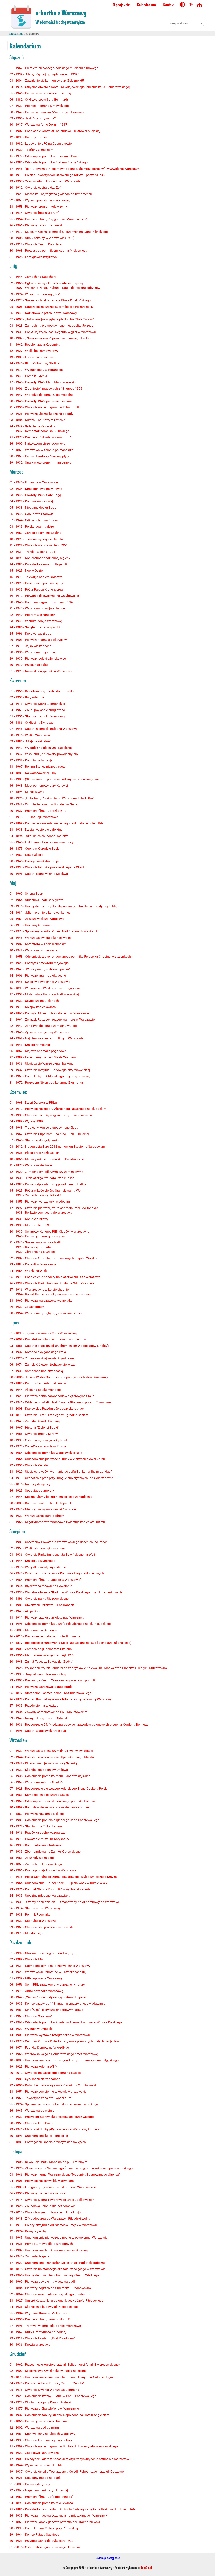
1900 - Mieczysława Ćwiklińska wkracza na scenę (47, 2371)
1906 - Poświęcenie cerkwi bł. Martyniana (41, 2181)
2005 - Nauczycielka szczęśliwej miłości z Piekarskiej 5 (51, 307)
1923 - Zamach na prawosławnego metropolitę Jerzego (51, 325)
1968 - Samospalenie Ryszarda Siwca (39, 1795)
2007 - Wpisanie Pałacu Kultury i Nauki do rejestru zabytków (54, 288)
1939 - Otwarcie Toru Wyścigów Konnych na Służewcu (50, 1115)
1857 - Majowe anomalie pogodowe (37, 1051)
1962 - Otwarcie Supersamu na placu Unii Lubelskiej (49, 1134)
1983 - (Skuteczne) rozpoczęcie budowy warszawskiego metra (56, 779)
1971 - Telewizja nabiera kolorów (35, 577)
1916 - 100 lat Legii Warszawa (33, 817)
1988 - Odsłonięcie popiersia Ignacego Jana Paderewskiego (54, 1820)
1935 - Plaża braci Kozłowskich (34, 1153)
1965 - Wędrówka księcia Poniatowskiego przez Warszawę (53, 2054)
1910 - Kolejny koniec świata (32, 1007)
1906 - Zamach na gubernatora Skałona (40, 1649)
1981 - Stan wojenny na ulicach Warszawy (42, 2434)
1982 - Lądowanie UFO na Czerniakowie (40, 143)
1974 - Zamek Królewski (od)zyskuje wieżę (42, 1364)
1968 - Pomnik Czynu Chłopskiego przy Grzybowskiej (49, 1076)
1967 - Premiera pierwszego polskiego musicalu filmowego (53, 68)
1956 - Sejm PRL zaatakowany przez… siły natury (47, 1984)
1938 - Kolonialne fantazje (30, 760)
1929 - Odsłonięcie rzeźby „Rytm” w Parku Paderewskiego (52, 2396)
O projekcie (121, 4)
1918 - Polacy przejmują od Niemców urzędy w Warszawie (53, 2225)
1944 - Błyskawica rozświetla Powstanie (40, 1586)
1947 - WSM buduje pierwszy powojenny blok (44, 754)
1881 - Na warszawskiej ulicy (32, 773)
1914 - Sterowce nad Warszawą (34, 1908)
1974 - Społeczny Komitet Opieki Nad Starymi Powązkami (53, 931)
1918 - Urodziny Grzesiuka (30, 925)
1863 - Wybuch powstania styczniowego (40, 200)
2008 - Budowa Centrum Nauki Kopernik (40, 1503)
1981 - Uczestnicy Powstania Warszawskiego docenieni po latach (58, 1542)
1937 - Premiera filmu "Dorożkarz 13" (38, 811)
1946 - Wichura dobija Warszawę (35, 621)
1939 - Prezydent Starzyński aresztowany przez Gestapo (52, 2117)
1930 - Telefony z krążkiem (31, 150)
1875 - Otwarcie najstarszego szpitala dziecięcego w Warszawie (57, 2269)
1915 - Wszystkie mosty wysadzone (37, 1567)
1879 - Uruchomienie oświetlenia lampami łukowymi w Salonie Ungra (61, 2377)
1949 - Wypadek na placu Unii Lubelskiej (40, 748)
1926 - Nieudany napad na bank (35, 2478)
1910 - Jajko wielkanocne (30, 646)
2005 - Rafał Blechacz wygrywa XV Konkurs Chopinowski (52, 2085)
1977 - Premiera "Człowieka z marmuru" (40, 437)
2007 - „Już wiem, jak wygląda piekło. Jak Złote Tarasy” (51, 319)
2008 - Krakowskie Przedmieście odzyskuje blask (46, 1408)
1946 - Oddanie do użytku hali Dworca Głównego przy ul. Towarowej (60, 1402)
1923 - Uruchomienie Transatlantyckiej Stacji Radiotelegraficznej (57, 2263)
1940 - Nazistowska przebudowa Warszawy (43, 313)
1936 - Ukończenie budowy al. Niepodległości (44, 2307)
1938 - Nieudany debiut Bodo (32, 507)
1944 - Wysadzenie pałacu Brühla (36, 2465)
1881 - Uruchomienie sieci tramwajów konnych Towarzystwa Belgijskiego (64, 2060)
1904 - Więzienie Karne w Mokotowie (38, 2313)
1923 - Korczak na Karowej (31, 501)
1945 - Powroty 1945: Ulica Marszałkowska (42, 382)
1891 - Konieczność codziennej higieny (39, 558)
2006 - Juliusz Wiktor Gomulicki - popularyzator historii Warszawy (58, 1377)
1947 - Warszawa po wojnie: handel (37, 608)
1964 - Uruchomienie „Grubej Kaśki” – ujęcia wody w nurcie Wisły (58, 1883)
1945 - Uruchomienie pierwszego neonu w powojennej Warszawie (58, 2237)
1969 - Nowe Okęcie (26, 855)
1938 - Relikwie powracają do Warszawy (40, 1212)
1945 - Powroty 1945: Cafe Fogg (35, 495)
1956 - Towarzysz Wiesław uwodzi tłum (40, 2098)
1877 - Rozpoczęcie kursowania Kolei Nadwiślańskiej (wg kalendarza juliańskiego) (70, 1643)
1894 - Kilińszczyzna (26, 792)
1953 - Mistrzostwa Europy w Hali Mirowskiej (44, 994)
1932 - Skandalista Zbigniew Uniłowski (39, 1770)
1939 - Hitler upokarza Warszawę (35, 1978)
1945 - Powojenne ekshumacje (34, 861)
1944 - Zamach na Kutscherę (32, 277)
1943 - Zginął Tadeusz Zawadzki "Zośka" (41, 1661)
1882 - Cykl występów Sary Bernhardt (38, 99)
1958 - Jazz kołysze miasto (31, 1858)
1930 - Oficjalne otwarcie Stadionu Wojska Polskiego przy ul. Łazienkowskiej (66, 1592)
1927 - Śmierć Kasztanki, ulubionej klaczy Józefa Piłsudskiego (56, 2300)
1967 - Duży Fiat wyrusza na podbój (37, 2332)
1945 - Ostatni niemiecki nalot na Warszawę (43, 729)
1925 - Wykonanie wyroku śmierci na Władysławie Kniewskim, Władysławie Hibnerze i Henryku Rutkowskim (88, 1668)
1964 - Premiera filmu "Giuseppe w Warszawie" (45, 1580)
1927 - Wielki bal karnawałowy (33, 351)
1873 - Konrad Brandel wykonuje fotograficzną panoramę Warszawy (60, 1699)
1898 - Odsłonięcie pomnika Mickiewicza (41, 2503)
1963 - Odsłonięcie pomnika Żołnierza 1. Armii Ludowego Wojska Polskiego (65, 2022)
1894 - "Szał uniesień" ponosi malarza (39, 836)
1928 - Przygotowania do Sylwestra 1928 (41, 2541)
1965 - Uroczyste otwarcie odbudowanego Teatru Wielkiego (54, 2275)
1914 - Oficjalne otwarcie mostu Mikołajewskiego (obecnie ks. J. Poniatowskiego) (69, 87)
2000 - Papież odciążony (29, 2484)
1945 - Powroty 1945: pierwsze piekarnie (40, 401)
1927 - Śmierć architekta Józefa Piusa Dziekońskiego (50, 300)
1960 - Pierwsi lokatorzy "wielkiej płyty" (39, 456)
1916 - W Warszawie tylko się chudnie (39, 1289)
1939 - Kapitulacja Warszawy (33, 1921)
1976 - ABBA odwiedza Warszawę (36, 1991)
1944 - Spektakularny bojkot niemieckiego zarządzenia (50, 1497)
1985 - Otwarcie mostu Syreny (33, 1434)
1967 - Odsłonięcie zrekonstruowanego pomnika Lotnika (52, 1801)
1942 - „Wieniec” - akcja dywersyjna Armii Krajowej (48, 1997)
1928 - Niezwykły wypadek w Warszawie (40, 671)
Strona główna (16, 33)
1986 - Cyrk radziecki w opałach (34, 2079)
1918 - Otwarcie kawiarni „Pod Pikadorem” (42, 2338)
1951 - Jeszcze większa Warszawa (36, 919)
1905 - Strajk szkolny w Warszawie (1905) (42, 238)
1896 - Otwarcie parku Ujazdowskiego (39, 1598)
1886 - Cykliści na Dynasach (32, 722)
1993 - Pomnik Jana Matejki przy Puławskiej (43, 2528)
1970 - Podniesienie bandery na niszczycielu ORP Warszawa (54, 1277)
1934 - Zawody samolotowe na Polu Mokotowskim (48, 1712)
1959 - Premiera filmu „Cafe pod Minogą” (41, 2497)
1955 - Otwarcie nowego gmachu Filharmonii (44, 407)
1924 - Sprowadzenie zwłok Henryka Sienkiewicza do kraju (53, 2104)
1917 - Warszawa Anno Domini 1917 (38, 124)
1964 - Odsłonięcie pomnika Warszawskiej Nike (45, 1453)
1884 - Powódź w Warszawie (32, 1264)
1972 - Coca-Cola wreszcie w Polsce (37, 1446)
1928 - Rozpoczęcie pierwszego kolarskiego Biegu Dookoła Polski (58, 1788)
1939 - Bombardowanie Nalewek (35, 1845)
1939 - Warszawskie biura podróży (36, 1516)
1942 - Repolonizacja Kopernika (34, 344)
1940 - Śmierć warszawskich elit (35, 1242)
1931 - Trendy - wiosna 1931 (32, 552)
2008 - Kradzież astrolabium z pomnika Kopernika (47, 1339)
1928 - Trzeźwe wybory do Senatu (36, 539)
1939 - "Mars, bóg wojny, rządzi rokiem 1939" (44, 74)
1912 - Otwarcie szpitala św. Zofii (35, 187)
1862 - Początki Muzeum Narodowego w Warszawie (49, 1013)
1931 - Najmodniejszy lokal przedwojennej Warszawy (49, 1966)
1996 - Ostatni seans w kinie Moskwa (38, 874)
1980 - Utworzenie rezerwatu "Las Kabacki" (42, 1605)
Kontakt (168, 4)
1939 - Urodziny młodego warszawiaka (39, 1895)
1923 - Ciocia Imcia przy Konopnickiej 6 (40, 2402)
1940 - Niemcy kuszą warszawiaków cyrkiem (44, 1509)
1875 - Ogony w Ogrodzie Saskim (35, 848)
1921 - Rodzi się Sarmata (30, 1247)
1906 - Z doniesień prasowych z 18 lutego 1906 (45, 388)
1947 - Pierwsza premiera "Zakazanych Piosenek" (47, 112)
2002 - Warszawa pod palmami (34, 2427)
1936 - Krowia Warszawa (29, 2344)
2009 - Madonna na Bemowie (33, 1630)
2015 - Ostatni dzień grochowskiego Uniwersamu (46, 2547)
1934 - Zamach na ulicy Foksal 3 (35, 1195)
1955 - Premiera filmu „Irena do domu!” (39, 2319)
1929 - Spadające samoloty (31, 1490)
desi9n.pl (146, 2567)
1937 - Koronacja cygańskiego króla (37, 1352)
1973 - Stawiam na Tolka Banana (36, 1826)
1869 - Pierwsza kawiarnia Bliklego (37, 1814)
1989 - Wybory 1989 (26, 1121)
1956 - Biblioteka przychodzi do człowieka (42, 691)
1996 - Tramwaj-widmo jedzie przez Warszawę (45, 2326)
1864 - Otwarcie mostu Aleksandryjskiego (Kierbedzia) (50, 2294)
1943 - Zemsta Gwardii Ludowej (34, 1421)
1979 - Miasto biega (26, 1933)
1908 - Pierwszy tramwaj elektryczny (38, 640)
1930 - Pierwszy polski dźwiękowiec (37, 658)
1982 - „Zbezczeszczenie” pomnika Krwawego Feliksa (50, 338)
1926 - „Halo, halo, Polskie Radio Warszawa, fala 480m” (51, 798)
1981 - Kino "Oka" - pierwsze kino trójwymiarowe (46, 2010)
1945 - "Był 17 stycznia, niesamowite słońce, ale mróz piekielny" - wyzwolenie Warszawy (74, 169)
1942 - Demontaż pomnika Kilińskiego (39, 431)
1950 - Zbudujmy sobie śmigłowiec (37, 710)
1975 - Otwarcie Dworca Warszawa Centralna (44, 2390)
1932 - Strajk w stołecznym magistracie (40, 462)
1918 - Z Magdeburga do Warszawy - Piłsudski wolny (49, 2218)
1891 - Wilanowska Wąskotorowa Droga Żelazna (46, 988)
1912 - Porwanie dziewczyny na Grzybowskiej (44, 596)
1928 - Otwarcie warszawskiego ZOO (38, 545)
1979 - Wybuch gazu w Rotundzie (36, 370)
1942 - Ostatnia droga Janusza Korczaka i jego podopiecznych (56, 1573)
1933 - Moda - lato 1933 (29, 1225)
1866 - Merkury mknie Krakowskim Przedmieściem (48, 1159)
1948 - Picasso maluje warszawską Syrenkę (43, 1763)
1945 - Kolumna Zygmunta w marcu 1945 (41, 602)
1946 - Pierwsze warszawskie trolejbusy (40, 93)
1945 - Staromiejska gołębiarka (34, 1140)
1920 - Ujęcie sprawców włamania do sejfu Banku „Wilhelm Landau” (60, 1471)
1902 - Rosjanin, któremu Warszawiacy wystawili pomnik (52, 1680)
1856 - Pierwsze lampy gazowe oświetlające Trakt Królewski (54, 2522)
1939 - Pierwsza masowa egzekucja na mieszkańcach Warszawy (58, 2515)
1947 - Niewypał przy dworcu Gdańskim (40, 1718)
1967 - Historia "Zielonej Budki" (34, 1427)
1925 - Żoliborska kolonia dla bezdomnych (42, 2206)
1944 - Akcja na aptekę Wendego (35, 1390)
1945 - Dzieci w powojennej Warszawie (39, 982)
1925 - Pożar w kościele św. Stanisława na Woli (45, 1190)
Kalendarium (146, 4)
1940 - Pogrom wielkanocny (32, 615)
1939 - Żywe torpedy (26, 1307)
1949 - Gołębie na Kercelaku (32, 426)
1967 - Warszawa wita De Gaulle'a (36, 1782)
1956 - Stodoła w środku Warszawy (37, 716)
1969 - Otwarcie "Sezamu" (30, 2016)
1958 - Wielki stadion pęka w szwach (38, 1548)
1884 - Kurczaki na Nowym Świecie (37, 420)
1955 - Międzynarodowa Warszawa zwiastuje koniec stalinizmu (57, 1522)
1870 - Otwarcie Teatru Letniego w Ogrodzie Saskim (48, 1415)
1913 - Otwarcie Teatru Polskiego (35, 244)
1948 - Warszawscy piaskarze (33, 950)
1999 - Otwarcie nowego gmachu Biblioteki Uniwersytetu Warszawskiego (63, 2446)
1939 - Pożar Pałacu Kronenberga (36, 589)
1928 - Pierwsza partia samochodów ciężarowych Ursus (51, 1396)
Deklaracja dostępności (107, 2558)
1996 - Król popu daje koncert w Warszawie (42, 1870)
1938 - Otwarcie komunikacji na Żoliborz (40, 2440)
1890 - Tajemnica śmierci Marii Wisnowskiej (43, 1333)
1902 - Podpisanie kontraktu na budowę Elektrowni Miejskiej (54, 131)
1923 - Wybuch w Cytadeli (30, 2029)
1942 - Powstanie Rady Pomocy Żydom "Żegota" (46, 2383)
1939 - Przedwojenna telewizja (33, 1705)
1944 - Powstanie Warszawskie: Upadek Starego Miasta (51, 1757)
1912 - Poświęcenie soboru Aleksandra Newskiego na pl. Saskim (57, 1109)
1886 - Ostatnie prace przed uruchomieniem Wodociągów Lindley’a (59, 1346)
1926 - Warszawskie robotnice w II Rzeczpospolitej (47, 1972)
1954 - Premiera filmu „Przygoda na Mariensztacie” (48, 219)
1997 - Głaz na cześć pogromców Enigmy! (42, 1953)
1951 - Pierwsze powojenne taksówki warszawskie (47, 2091)
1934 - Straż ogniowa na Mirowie (35, 489)
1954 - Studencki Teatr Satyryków (36, 900)
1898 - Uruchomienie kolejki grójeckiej (39, 2136)
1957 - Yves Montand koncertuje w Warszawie (44, 181)
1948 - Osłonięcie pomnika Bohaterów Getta (43, 804)
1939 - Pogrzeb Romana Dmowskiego (39, 106)
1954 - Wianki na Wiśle (28, 1271)
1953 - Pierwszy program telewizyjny (38, 206)
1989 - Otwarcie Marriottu (30, 1959)
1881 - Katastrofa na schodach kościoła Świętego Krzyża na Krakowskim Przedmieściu (73, 2509)
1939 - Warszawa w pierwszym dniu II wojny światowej (51, 1751)
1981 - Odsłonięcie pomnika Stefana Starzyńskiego (48, 162)
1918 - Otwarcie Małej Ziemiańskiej (37, 704)
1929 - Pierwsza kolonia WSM (33, 2066)
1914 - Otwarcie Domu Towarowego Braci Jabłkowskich (51, 2200)
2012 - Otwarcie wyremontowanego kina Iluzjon (45, 2212)
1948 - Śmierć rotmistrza (29, 1045)
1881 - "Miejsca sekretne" (30, 741)
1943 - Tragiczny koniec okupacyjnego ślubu (43, 1127)
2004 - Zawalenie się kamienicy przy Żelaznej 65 (46, 80)
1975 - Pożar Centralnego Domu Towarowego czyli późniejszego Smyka (63, 1877)
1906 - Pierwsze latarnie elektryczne (37, 975)
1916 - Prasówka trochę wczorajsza (37, 1832)
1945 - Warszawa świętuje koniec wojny (40, 938)
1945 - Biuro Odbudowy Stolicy (34, 363)
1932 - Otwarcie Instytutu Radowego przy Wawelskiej (49, 1070)
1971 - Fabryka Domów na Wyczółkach (40, 2047)
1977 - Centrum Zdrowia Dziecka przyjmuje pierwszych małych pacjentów (64, 2041)
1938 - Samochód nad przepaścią (36, 1371)
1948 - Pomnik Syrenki (28, 376)
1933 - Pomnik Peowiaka (29, 1914)
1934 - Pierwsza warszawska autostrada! (41, 1687)
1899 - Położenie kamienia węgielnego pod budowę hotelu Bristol (58, 823)
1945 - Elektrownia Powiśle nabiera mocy (41, 842)
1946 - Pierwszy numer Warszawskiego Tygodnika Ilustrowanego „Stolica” (64, 2174)
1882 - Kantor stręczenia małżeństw (37, 1383)
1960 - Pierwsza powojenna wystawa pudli (42, 2281)
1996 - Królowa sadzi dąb (30, 633)
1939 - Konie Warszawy (28, 1219)
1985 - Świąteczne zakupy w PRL (35, 627)
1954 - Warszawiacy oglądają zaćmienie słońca (46, 1313)
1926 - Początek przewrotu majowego (39, 963)
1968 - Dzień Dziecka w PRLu (33, 1102)
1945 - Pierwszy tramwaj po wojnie (37, 1236)
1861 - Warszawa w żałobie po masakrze (41, 450)
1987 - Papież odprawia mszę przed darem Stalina (47, 1184)
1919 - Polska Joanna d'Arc (31, 526)
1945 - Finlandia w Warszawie (33, 482)
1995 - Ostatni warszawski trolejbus (37, 1731)
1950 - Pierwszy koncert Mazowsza (37, 2193)
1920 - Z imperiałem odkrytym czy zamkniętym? (46, 1172)
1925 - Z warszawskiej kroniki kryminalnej (41, 1358)
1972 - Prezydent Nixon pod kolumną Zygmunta (46, 1082)
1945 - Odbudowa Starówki (31, 514)
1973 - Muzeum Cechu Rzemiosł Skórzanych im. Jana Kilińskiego (58, 232)
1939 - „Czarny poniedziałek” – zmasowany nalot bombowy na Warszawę (64, 1902)
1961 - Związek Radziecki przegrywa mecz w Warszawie (52, 1019)
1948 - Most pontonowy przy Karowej (38, 785)
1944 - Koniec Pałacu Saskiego (34, 2534)
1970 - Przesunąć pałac (28, 665)
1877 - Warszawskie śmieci (31, 1165)
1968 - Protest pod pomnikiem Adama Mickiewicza (48, 250)
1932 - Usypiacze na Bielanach (34, 1001)
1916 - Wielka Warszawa (29, 735)
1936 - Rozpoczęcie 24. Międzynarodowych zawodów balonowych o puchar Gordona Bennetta (79, 1724)
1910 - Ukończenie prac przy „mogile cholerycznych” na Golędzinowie (61, 1478)
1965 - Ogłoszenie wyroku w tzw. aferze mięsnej (46, 283)
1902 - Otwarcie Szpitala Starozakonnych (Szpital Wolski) (53, 1258)
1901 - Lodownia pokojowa (31, 357)
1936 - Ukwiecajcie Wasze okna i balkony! (41, 1063)
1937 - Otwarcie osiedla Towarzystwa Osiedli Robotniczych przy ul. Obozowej (66, 2471)
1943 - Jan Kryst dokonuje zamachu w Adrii (43, 1026)
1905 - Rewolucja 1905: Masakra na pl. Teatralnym (48, 2162)
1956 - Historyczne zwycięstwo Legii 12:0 (41, 1655)
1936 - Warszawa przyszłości (33, 652)
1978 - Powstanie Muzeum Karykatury (39, 1839)
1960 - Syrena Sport (26, 893)
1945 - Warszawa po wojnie (31, 2110)
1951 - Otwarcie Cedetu (28, 1465)
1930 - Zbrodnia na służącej (32, 1252)
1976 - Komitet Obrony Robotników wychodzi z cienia (50, 1889)
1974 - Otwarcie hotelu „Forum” (34, 213)
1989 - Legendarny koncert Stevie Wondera (42, 1057)
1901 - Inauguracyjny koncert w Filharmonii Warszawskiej (53, 2187)
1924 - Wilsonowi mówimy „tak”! (35, 294)
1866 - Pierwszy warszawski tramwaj (38, 2421)
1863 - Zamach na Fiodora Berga (35, 1864)
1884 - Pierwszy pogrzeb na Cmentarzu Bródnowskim (50, 2288)
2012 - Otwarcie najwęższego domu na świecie (45, 2073)
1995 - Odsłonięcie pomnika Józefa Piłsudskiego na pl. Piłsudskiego (60, 1624)
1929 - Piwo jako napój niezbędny (36, 583)
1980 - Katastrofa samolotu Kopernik (38, 564)
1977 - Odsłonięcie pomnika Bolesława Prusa (44, 156)
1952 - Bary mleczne (26, 697)
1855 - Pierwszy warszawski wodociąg (39, 1201)
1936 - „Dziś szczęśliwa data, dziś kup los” (42, 1178)
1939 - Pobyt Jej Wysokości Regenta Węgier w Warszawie (53, 332)
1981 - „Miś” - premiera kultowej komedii (40, 912)
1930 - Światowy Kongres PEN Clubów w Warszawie (49, 1231)
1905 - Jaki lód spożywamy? (32, 118)
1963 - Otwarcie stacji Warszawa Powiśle (41, 1927)
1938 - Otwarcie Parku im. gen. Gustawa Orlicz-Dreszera (51, 1283)
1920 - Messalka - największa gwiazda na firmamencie (51, 194)
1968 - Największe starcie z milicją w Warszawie (46, 1038)
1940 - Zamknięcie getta (29, 2256)
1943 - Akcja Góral (25, 1611)
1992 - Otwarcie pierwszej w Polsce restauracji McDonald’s (53, 1208)
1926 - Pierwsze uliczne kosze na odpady (41, 414)
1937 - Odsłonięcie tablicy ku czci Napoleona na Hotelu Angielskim (59, 2415)
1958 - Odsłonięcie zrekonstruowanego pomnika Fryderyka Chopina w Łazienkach (70, 956)
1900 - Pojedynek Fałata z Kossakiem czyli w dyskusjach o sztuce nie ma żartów (69, 2459)
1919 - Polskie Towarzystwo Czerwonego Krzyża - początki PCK (57, 175)
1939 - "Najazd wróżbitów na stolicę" (38, 1674)
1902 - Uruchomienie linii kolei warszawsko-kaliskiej (48, 2250)
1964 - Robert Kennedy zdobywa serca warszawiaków (50, 1294)
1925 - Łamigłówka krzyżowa (33, 257)
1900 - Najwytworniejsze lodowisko (37, 443)
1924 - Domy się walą (27, 2231)
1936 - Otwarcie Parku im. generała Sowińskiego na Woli (52, 1554)
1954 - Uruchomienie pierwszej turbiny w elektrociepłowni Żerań (57, 1459)
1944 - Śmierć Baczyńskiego (32, 1561)
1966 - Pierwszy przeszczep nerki (35, 225)
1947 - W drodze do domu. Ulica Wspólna (41, 395)
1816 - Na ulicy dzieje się (29, 1484)
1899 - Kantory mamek (28, 137)
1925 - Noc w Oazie (26, 570)
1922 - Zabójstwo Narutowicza (34, 2453)
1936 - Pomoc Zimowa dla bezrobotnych (41, 2244)
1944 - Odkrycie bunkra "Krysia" (34, 520)
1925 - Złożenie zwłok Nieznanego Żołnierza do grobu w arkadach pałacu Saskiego (71, 2168)
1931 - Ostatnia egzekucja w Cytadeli (38, 1440)
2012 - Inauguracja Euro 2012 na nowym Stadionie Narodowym (57, 1146)
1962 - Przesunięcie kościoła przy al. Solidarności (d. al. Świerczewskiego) (64, 2364)
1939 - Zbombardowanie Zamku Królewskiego (45, 1851)
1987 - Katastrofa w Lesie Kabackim (38, 944)
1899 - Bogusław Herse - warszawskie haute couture (49, 1807)
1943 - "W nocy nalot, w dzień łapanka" (39, 969)
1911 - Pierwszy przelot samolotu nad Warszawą (46, 1617)
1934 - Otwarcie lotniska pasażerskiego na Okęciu (47, 867)
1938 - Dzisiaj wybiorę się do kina (36, 829)
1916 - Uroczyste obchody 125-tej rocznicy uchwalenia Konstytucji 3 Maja (64, 906)
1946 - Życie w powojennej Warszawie (39, 1032)
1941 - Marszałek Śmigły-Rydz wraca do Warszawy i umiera (54, 2129)
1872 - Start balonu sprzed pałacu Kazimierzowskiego (50, 1693)
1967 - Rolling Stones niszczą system (38, 766)
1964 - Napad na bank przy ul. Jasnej (38, 2490)
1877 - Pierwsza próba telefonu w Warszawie (44, 2408)
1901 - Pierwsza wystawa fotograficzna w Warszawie (50, 2035)
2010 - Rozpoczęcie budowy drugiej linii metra (44, 1636)
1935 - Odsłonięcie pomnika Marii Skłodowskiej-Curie (49, 1776)
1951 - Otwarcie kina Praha (31, 2123)
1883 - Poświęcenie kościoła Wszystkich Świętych (47, 2142)
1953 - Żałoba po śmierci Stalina (35, 533)
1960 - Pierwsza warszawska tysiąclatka (41, 1300)
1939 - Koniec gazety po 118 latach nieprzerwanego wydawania (57, 2003)
